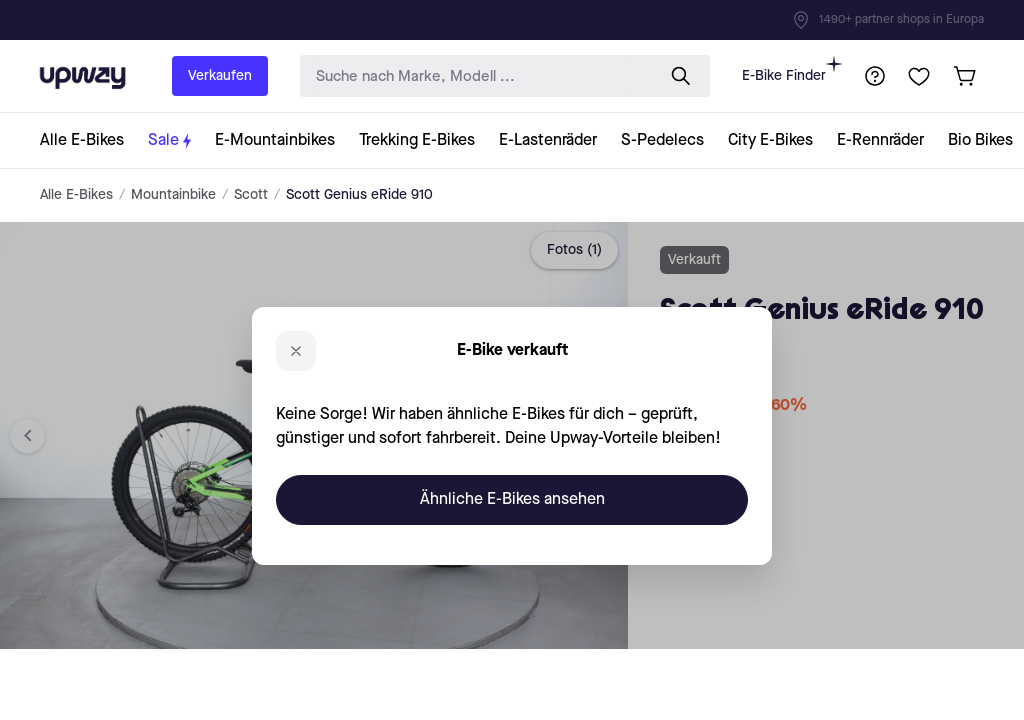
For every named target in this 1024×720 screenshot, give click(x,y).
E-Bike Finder (792, 69)
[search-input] (473, 76)
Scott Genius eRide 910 (359, 195)
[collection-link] (88, 140)
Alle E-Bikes (76, 195)
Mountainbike (173, 195)
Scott (251, 195)
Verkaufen (220, 76)
